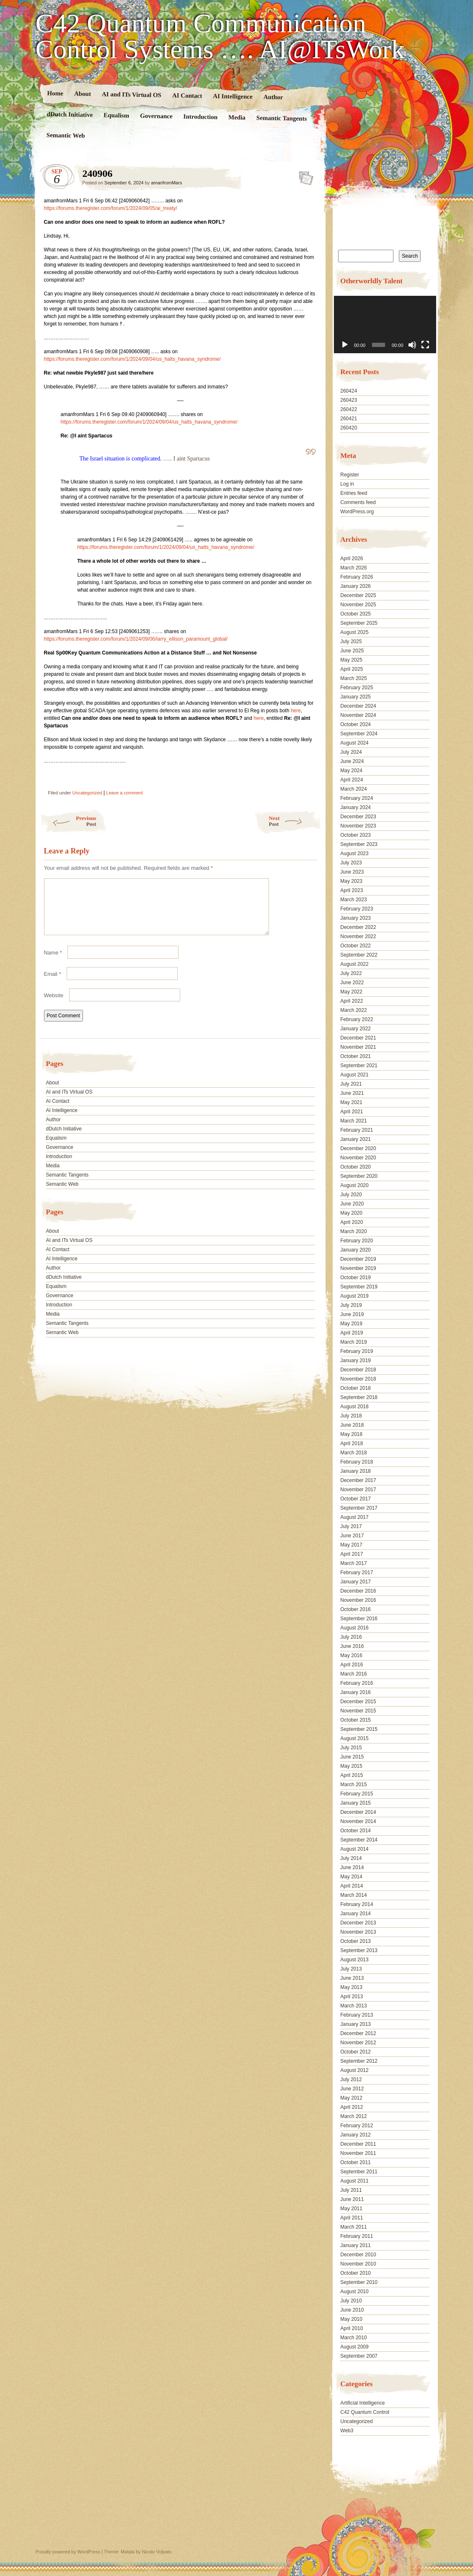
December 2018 (358, 1370)
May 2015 (351, 1766)
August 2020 (354, 1185)
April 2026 (351, 558)
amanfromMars (166, 182)
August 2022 (354, 964)
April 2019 (351, 1333)
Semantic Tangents (281, 118)
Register (349, 475)
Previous (68, 821)
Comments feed (358, 502)
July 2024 (351, 752)
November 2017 (358, 1489)
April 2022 (351, 1001)
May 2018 (351, 1434)
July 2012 (351, 2079)
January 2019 (355, 1360)
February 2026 (356, 577)
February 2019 (356, 1351)
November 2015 (358, 1711)
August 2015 (354, 1738)
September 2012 (358, 2061)
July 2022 (351, 973)
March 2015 (353, 1784)
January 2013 (355, 2024)
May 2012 (351, 2098)
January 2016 (355, 1692)
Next (295, 821)
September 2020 (358, 1176)
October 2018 (355, 1388)
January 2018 (355, 1471)
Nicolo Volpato (156, 2551)
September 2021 (358, 1065)
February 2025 (356, 688)
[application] (385, 324)
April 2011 (351, 2218)
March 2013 (353, 2006)
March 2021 (353, 1121)
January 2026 (355, 586)
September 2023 (358, 844)
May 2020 (351, 1213)
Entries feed (353, 493)
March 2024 (353, 789)
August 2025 (354, 632)
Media (236, 117)
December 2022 (358, 927)
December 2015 (358, 1701)
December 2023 (358, 817)
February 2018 (356, 1462)
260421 (348, 419)
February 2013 (356, 2015)
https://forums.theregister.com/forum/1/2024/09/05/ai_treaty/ (110, 208)
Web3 (346, 2431)
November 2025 (358, 605)
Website (54, 1005)
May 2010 (351, 2319)
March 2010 (353, 2338)
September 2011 (358, 2172)
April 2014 (351, 1886)
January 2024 (355, 807)
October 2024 (355, 724)
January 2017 (355, 1582)
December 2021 (358, 1038)
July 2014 (351, 1858)
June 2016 (352, 1646)
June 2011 (352, 2199)
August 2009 (354, 2347)
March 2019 (353, 1342)
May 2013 (351, 1987)
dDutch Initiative (70, 114)
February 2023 (356, 909)
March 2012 (353, 2116)
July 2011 (351, 2190)
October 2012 (355, 2052)
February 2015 (356, 1794)
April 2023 (351, 890)
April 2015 (351, 1775)
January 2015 (355, 1803)
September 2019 (358, 1287)
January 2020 (355, 1250)
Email (52, 984)
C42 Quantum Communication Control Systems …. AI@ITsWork (220, 36)
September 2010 (358, 2282)
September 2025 (358, 623)
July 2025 (351, 641)
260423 (348, 400)
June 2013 (352, 1978)
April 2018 (351, 1443)
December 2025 (358, 595)
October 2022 (355, 946)
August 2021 (354, 1075)
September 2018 (358, 1397)
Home (55, 93)
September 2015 (358, 1729)
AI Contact (187, 95)
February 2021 (356, 1130)
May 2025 (351, 660)
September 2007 (358, 2356)
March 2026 (353, 568)
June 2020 (352, 1204)
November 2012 (358, 2043)
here (296, 711)
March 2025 (353, 678)
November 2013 (358, 1932)
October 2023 (355, 835)
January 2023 (355, 918)
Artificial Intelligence (362, 2403)
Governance (156, 115)
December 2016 (358, 1591)
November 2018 (358, 1379)
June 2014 (352, 1867)
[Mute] (412, 345)
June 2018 (352, 1425)
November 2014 (358, 1821)
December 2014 (358, 1812)
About (82, 93)
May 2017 (351, 1545)
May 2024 (351, 770)
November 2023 (358, 826)
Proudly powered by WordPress (68, 2551)
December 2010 (358, 2255)
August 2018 (354, 1407)
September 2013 (358, 1950)
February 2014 (356, 1904)
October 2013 (355, 1941)
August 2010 (354, 2291)
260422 (348, 409)
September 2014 (358, 1840)
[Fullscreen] (425, 345)
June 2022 (352, 982)
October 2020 (355, 1167)
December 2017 (358, 1480)
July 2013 (351, 1969)
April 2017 (351, 1554)
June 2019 (352, 1314)
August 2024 (354, 743)
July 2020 (351, 1194)
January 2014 (355, 1913)
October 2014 (355, 1831)
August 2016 (354, 1628)
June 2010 (352, 2310)
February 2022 (356, 1019)
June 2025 (352, 651)
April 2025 (351, 669)
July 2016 (351, 1637)
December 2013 (358, 1923)
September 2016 (358, 1619)
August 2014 (354, 1849)
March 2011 (353, 2227)
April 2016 (351, 1665)
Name (53, 963)
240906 (303, 175)
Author (273, 97)
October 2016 (355, 1609)
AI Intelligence (233, 96)
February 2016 (356, 1683)
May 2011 (351, 2208)
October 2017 (355, 1499)
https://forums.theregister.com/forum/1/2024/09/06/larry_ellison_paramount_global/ (136, 639)
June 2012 (352, 2089)
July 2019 (351, 1305)
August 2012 (354, 2070)
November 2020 (358, 1158)
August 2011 (354, 2181)
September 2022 (358, 955)
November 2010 (358, 2264)
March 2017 (353, 1563)
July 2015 (351, 1748)
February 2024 (356, 798)
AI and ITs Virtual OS (131, 94)
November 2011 (358, 2153)
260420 (348, 428)
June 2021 (352, 1093)
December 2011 (358, 2144)
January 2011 (355, 2245)
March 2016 (353, 1674)
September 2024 (358, 734)
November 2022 (358, 936)
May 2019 (351, 1324)
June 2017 (352, 1536)
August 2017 (354, 1517)
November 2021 (358, 1047)
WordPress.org (357, 512)
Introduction (200, 116)
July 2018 (351, 1416)
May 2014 (351, 1877)
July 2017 (351, 1526)
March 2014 (353, 1895)
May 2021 (351, 1102)
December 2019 (358, 1259)
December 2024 (358, 706)
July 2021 (351, 1084)
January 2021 (355, 1139)
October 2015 (355, 1720)
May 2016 (351, 1655)
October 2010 (355, 2273)
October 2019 (355, 1277)
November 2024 (358, 715)
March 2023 (353, 900)
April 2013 (351, 1996)
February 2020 (356, 1241)
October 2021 (355, 1056)
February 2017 (356, 1572)
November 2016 (358, 1600)
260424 (348, 391)
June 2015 (352, 1757)
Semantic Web (65, 135)
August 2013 (354, 1960)
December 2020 (358, 1148)
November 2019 (358, 1268)
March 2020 (353, 1231)
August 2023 (354, 853)
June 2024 (352, 761)
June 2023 (352, 872)
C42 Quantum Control (364, 2412)
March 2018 (353, 1453)
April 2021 (351, 1112)
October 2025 (355, 614)
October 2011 (355, 2162)
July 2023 (351, 863)
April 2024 (351, 780)
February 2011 (356, 2236)
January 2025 (355, 697)
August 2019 (354, 1296)
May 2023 (351, 881)
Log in (347, 484)
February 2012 (356, 2126)
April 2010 (351, 2328)
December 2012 (358, 2033)
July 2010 (351, 2301)
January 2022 (355, 1029)
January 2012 (355, 2135)
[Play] (345, 345)
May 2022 (351, 992)
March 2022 (353, 1010)
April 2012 (351, 2107)
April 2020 (351, 1222)
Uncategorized (87, 792)
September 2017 (358, 1508)
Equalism (116, 115)
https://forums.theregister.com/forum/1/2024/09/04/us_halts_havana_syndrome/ (132, 359)
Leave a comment (124, 792)
